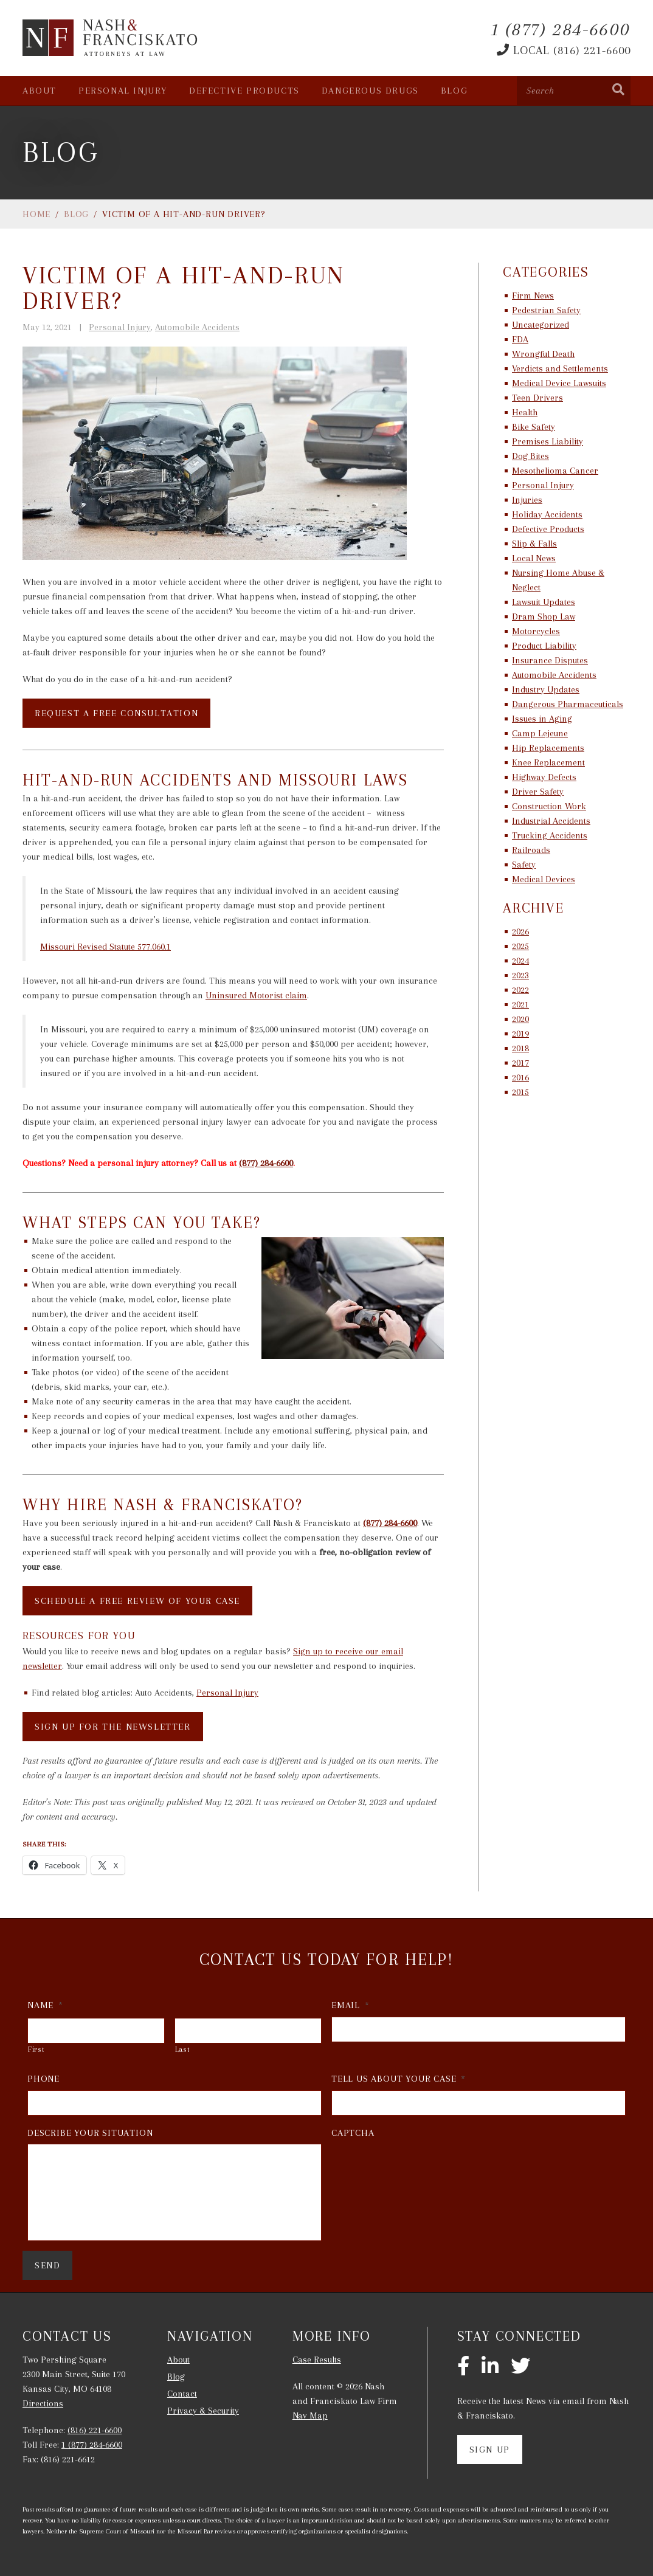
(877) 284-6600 (266, 1163)
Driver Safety (538, 791)
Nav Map (310, 2415)
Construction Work (549, 806)
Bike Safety (533, 426)
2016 (520, 1077)
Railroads (531, 849)
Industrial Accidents (551, 820)
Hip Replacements (548, 747)
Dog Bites (530, 456)
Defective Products (244, 90)
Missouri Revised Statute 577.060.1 (105, 946)
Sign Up (489, 2449)
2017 (520, 1062)
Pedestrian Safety (546, 310)
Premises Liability (547, 441)
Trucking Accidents (549, 835)
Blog (454, 90)
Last (182, 2049)
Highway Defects (544, 777)
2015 (520, 1091)
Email (350, 2005)
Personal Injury (122, 90)
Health (524, 412)
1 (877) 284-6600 (91, 2444)
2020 (520, 1018)
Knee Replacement (548, 762)
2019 (520, 1033)
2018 (520, 1048)
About (39, 90)
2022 (520, 989)
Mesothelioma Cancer (555, 470)
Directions (42, 2403)
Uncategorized (540, 324)
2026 (520, 931)
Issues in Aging (542, 718)
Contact (182, 2393)
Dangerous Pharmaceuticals (567, 704)
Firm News (533, 295)
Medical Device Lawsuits (559, 383)
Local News (534, 558)
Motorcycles (536, 631)
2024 (520, 960)
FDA (520, 339)
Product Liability (544, 645)
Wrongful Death (543, 353)
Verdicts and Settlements (560, 368)
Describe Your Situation (90, 2132)
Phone (43, 2078)
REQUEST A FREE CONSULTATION (116, 713)
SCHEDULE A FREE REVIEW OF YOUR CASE (137, 1600)
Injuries (527, 499)
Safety (524, 864)
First (36, 2049)
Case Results (316, 2359)
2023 (520, 975)
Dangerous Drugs (370, 90)
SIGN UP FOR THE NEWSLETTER (113, 1726)
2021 (520, 1004)
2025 (520, 946)
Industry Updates (545, 689)
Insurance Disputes (550, 660)
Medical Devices (543, 879)
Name (45, 2005)
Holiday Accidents (547, 514)
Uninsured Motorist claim (256, 995)
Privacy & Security (203, 2410)
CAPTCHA (353, 2132)
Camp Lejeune (540, 733)
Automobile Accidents (197, 327)
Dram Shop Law (543, 616)
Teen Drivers (537, 397)
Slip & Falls (534, 543)
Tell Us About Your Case (398, 2078)
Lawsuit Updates (543, 601)
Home (36, 214)
